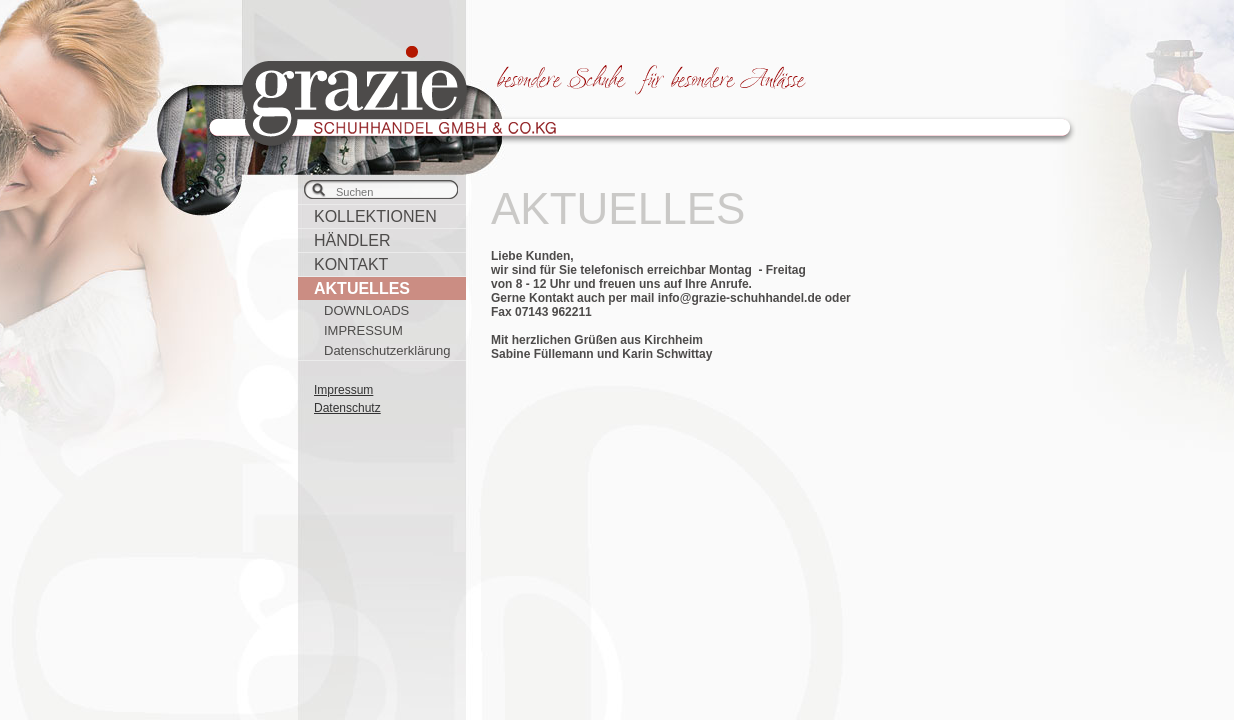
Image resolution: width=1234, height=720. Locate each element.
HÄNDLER (352, 240)
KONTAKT (351, 264)
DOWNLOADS (366, 310)
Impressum (343, 390)
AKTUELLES (362, 288)
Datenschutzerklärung (387, 350)
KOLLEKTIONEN (375, 216)
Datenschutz (347, 408)
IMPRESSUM (363, 330)
